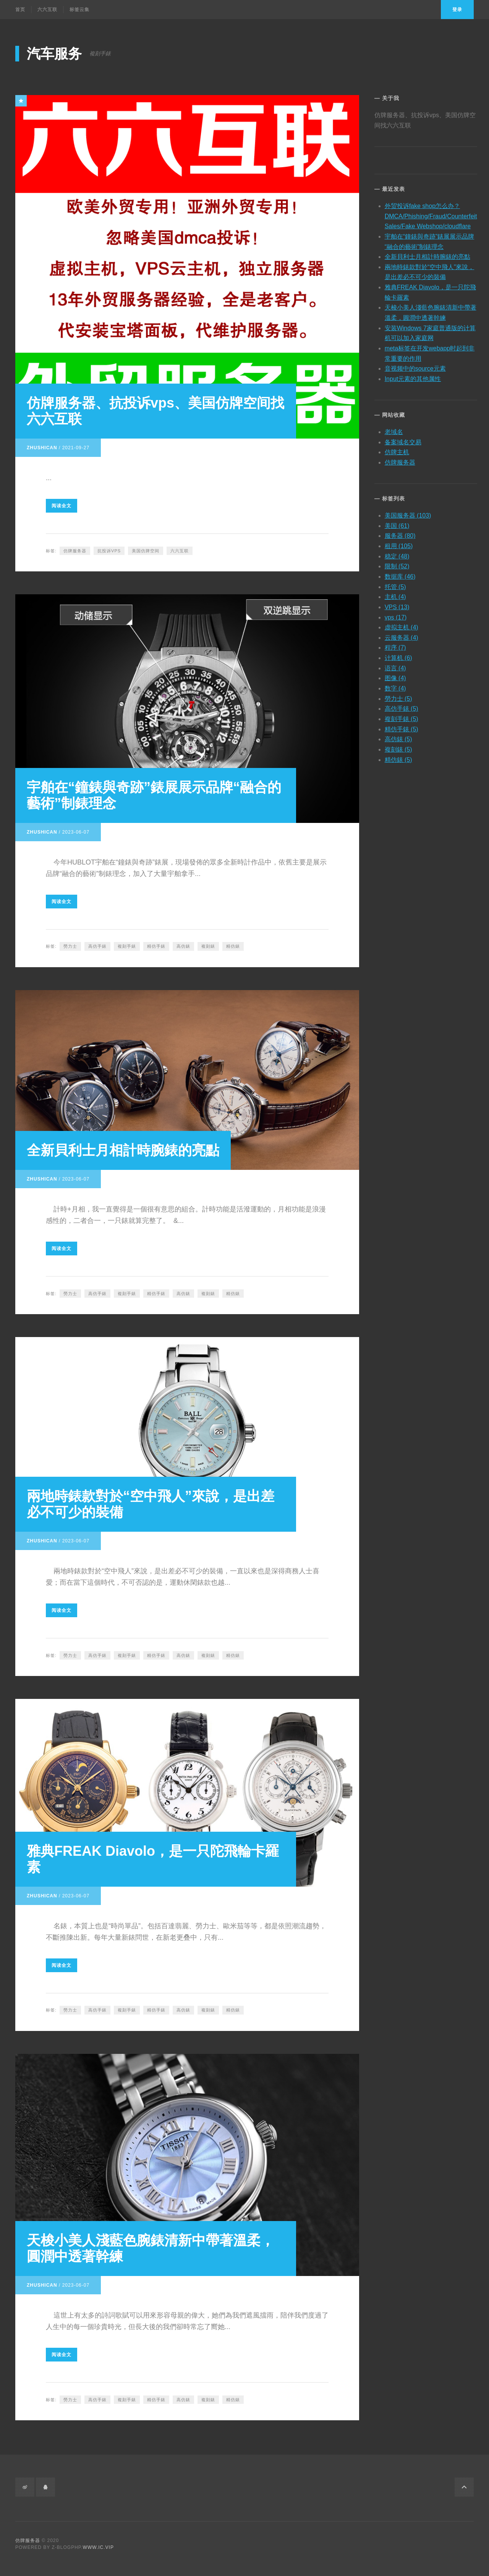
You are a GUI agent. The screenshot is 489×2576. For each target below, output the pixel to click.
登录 (457, 9)
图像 (395, 676)
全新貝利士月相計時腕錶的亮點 (123, 1150)
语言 (395, 666)
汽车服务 (54, 53)
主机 (395, 595)
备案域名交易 (403, 440)
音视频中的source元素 (415, 366)
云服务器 (401, 635)
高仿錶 (183, 946)
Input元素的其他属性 (413, 376)
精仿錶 (233, 946)
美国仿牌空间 (145, 550)
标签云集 (79, 9)
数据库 (400, 574)
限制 (397, 564)
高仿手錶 (97, 946)
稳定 (397, 554)
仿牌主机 (397, 450)
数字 (395, 686)
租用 (399, 543)
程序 (395, 645)
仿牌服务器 (74, 550)
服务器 (400, 534)
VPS (397, 605)
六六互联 (47, 9)
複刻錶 (208, 946)
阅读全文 (61, 505)
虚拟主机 (401, 625)
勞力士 (70, 946)
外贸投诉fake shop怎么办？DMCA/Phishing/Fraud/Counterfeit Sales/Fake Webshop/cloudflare (431, 213)
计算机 (398, 656)
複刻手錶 (127, 946)
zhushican (42, 447)
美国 (397, 523)
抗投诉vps (109, 550)
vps (396, 615)
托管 (395, 584)
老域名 (394, 429)
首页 (20, 9)
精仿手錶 (156, 946)
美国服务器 (408, 513)
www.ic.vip (98, 2547)
